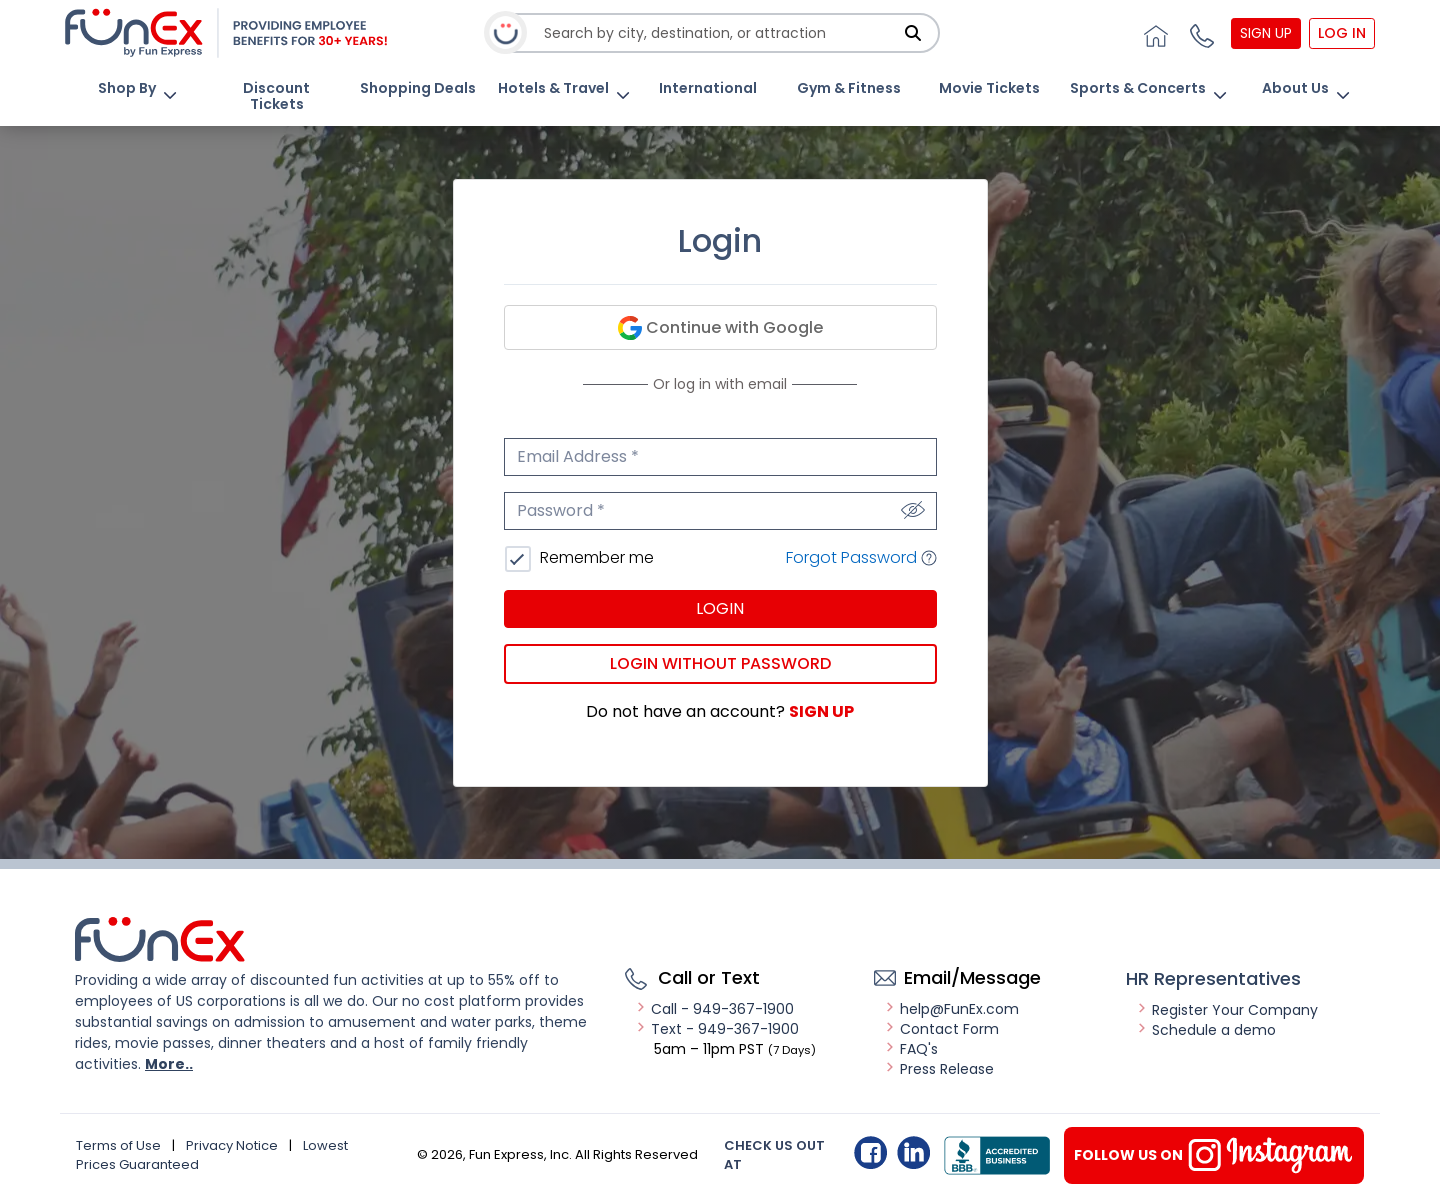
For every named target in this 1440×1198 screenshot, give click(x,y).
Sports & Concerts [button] (1138, 88)
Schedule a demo (1206, 1030)
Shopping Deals (418, 88)
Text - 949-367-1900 (717, 1029)
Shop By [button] (127, 88)
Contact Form (941, 1029)
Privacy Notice (232, 1145)
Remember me (595, 557)
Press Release (939, 1069)
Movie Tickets (989, 88)
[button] (1200, 33)
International (708, 88)
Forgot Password (861, 557)
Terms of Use (118, 1145)
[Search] (913, 33)
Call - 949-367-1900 (714, 1009)
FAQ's (911, 1049)
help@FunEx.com (951, 1009)
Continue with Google (720, 328)
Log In (1342, 33)
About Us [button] (1295, 88)
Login (720, 608)
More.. (169, 1064)
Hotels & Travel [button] (553, 88)
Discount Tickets (276, 96)
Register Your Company (1227, 1010)
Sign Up (1266, 33)
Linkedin (913, 1152)
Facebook (870, 1152)
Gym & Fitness (849, 88)
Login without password (720, 663)
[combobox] (721, 33)
